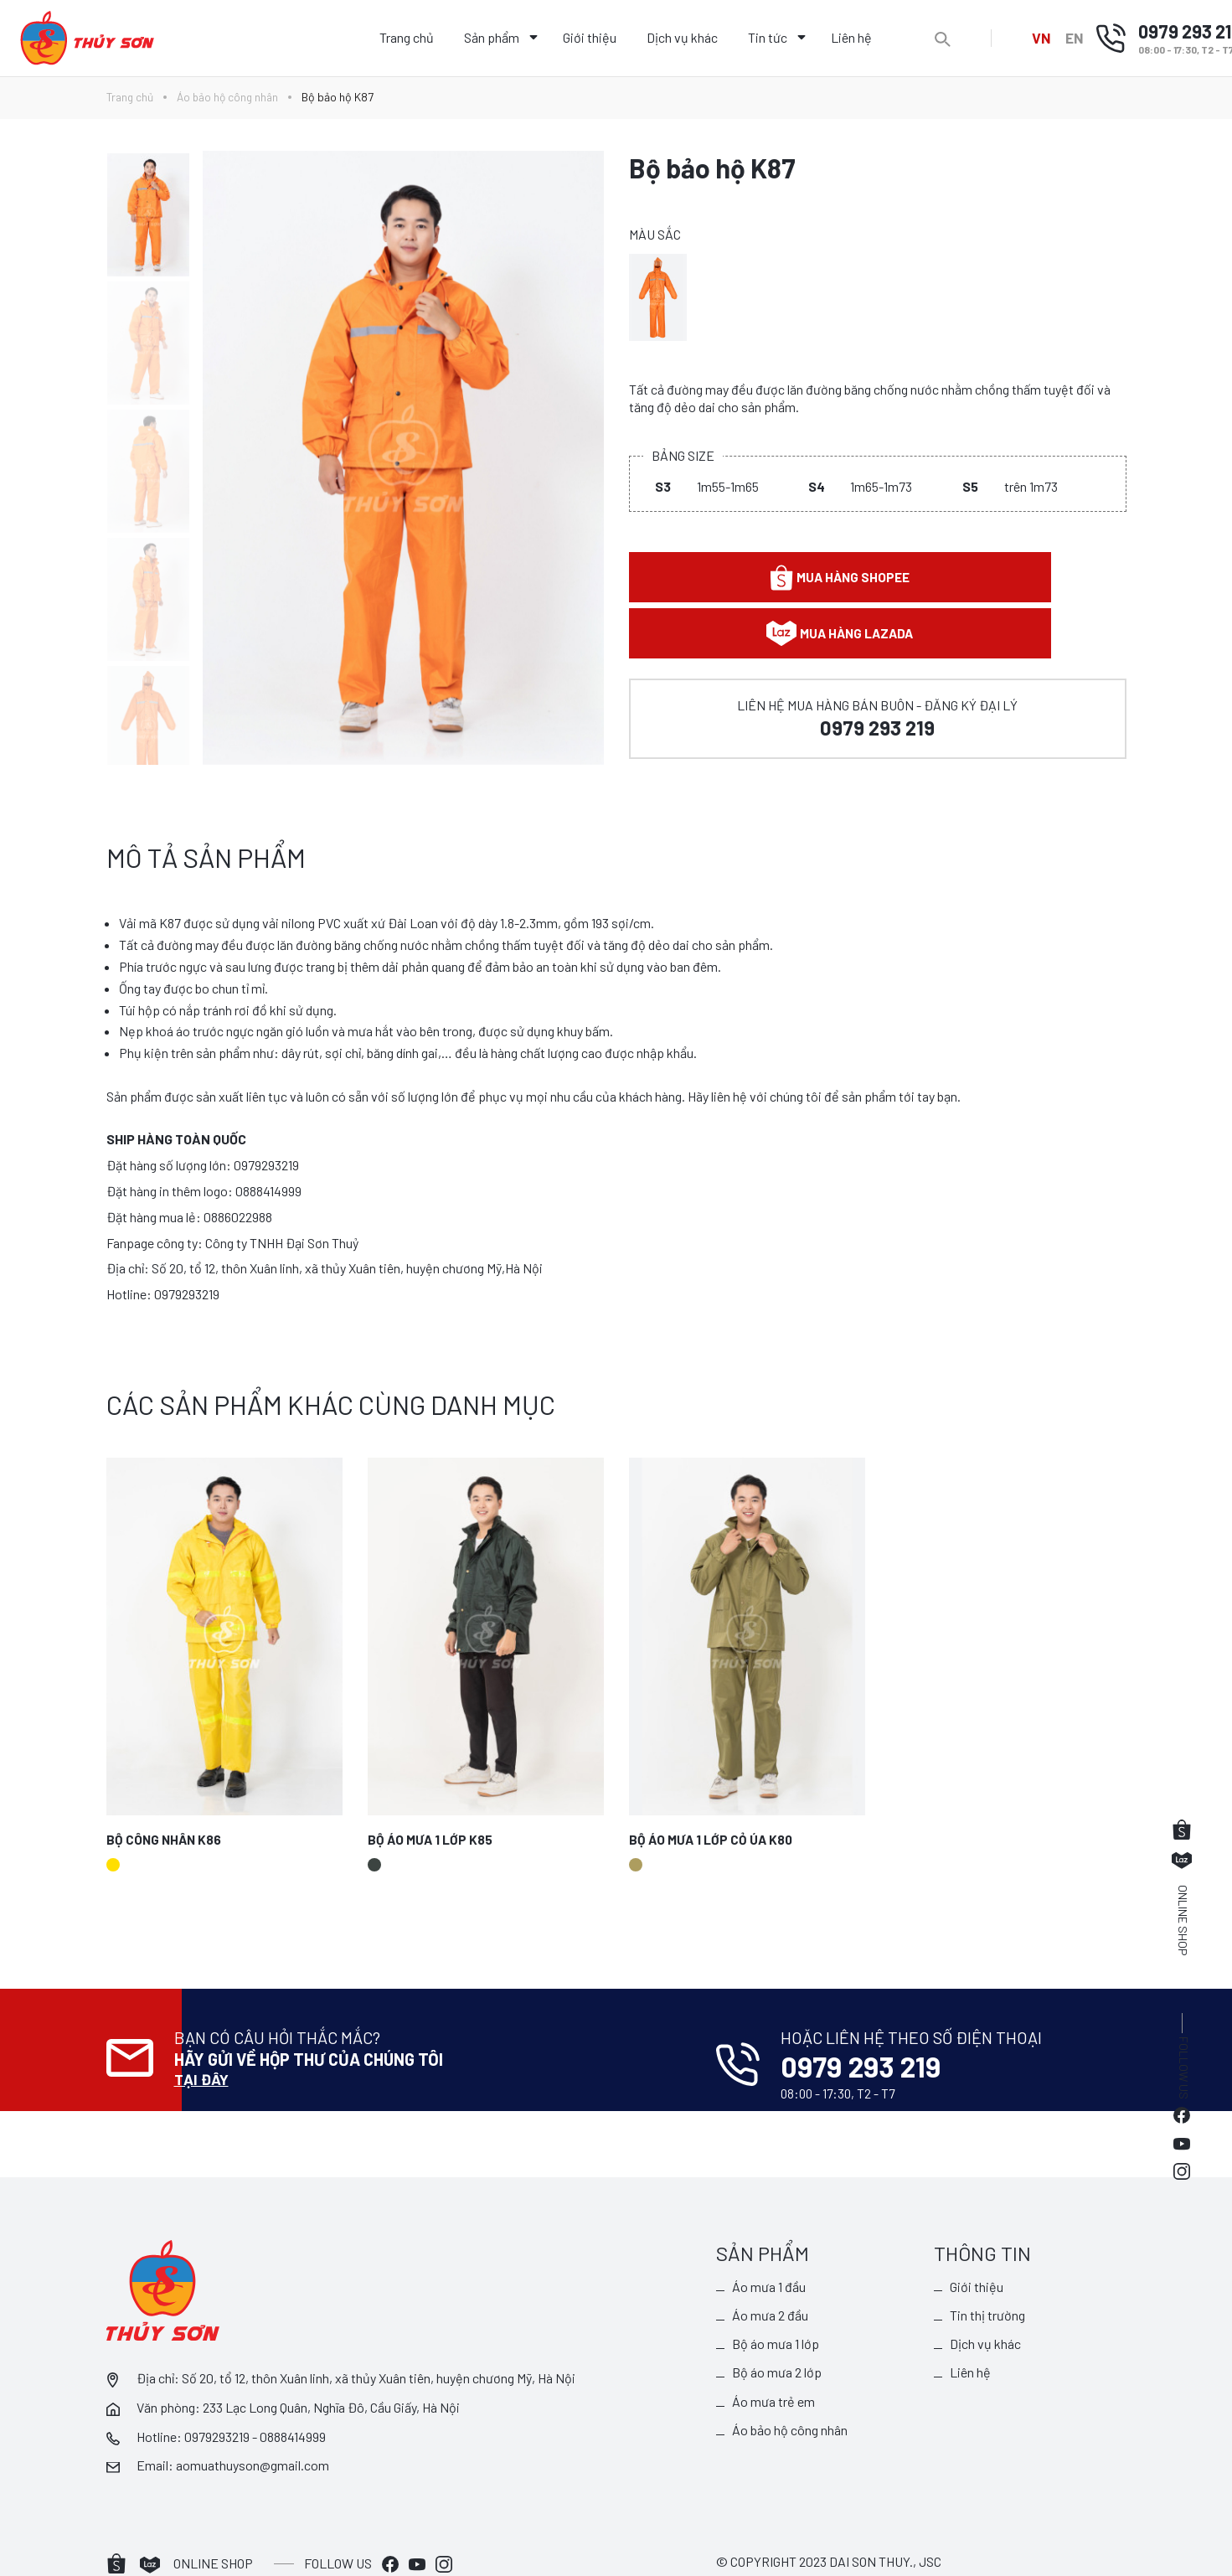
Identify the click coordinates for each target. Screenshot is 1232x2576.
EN (1074, 37)
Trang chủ (406, 37)
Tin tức (767, 37)
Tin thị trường (988, 2279)
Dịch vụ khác (682, 37)
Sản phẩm (491, 37)
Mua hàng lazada (1004, 581)
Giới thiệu (589, 37)
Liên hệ (851, 37)
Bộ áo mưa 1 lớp (776, 2308)
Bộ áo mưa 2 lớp (777, 2338)
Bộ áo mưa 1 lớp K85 (431, 1839)
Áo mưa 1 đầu (770, 2250)
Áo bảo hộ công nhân (233, 97)
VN (1036, 37)
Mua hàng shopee (750, 581)
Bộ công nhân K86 (165, 1839)
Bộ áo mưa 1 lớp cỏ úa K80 (712, 1839)
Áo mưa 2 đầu (771, 2279)
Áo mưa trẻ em (774, 2367)
